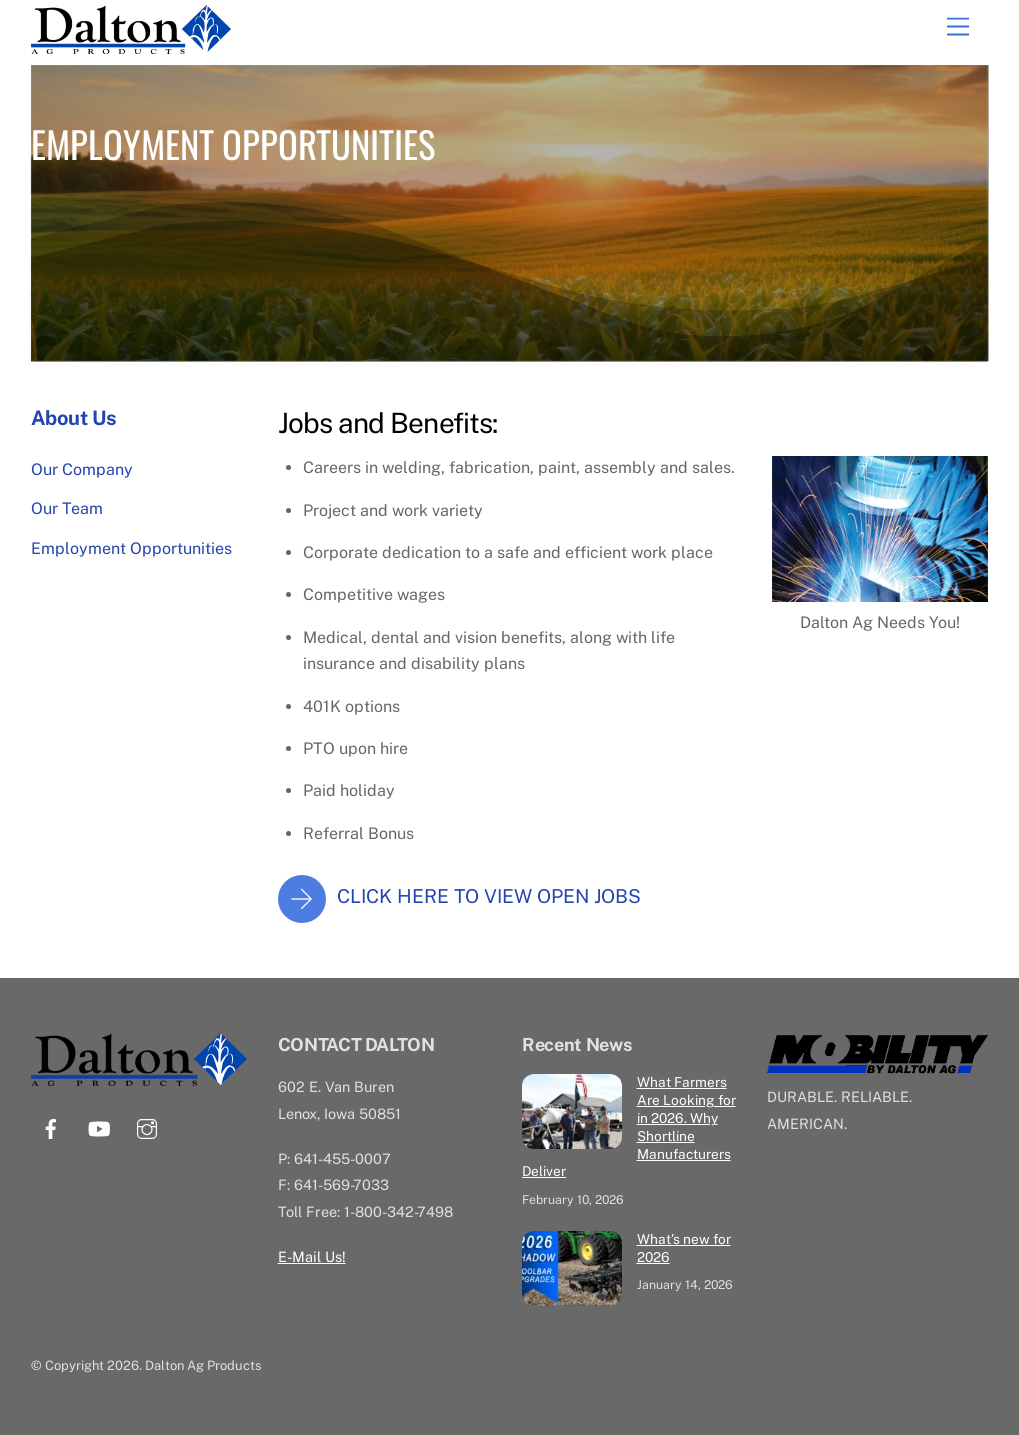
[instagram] (147, 1126)
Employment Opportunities (131, 548)
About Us (74, 418)
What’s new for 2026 (684, 1248)
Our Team (67, 508)
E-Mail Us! (312, 1256)
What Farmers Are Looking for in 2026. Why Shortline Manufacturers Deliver (628, 1126)
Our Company (82, 469)
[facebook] (51, 1126)
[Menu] (958, 27)
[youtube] (99, 1126)
